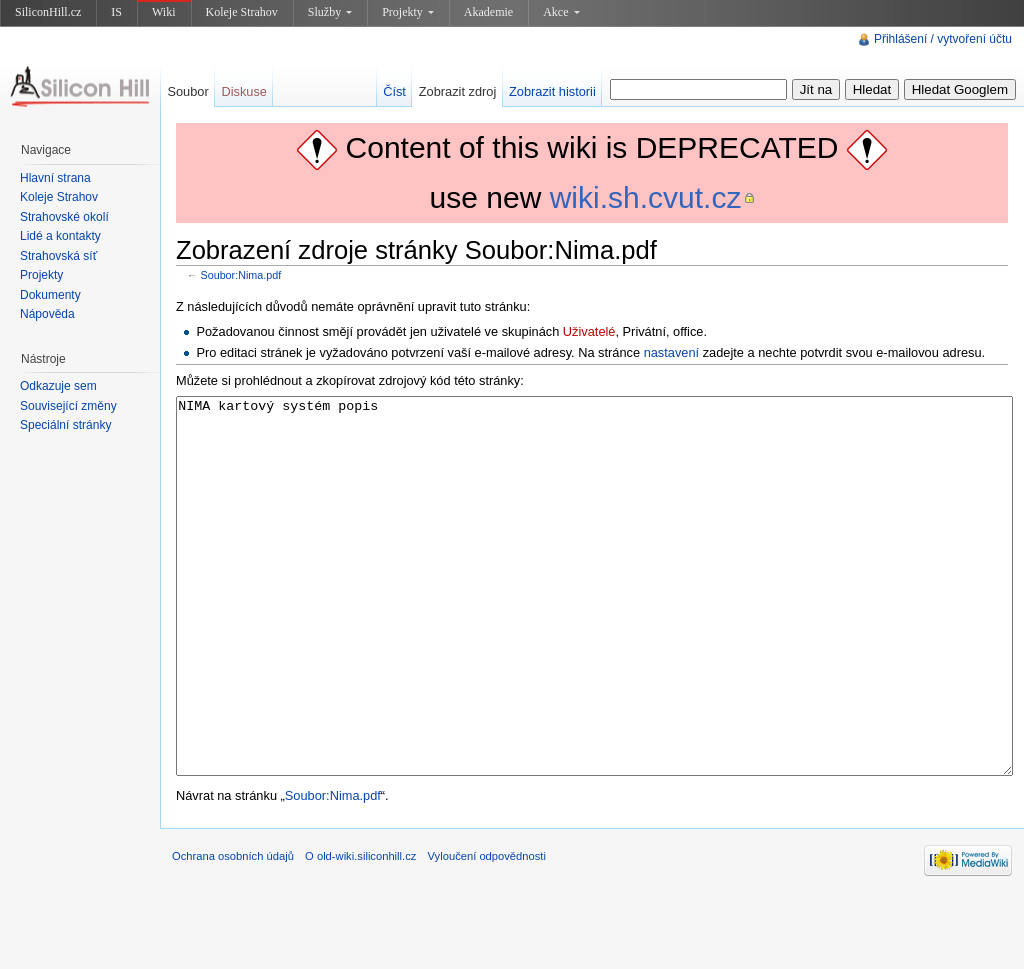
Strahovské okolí (64, 217)
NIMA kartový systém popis (594, 623)
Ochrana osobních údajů (233, 931)
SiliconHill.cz (48, 12)
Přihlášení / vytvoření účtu (943, 39)
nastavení (672, 352)
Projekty (408, 12)
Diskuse (244, 91)
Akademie (488, 12)
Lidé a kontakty (60, 236)
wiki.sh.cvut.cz (646, 197)
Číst (394, 91)
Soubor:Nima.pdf (241, 275)
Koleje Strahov (242, 12)
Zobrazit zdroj (458, 91)
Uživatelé (589, 331)
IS (116, 12)
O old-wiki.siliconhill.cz (360, 931)
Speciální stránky (65, 425)
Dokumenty (50, 295)
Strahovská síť (58, 256)
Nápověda (47, 314)
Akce (561, 12)
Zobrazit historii (552, 91)
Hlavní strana (55, 178)
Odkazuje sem (58, 386)
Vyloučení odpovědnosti (487, 931)
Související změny (68, 406)
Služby (330, 12)
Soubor (187, 91)
